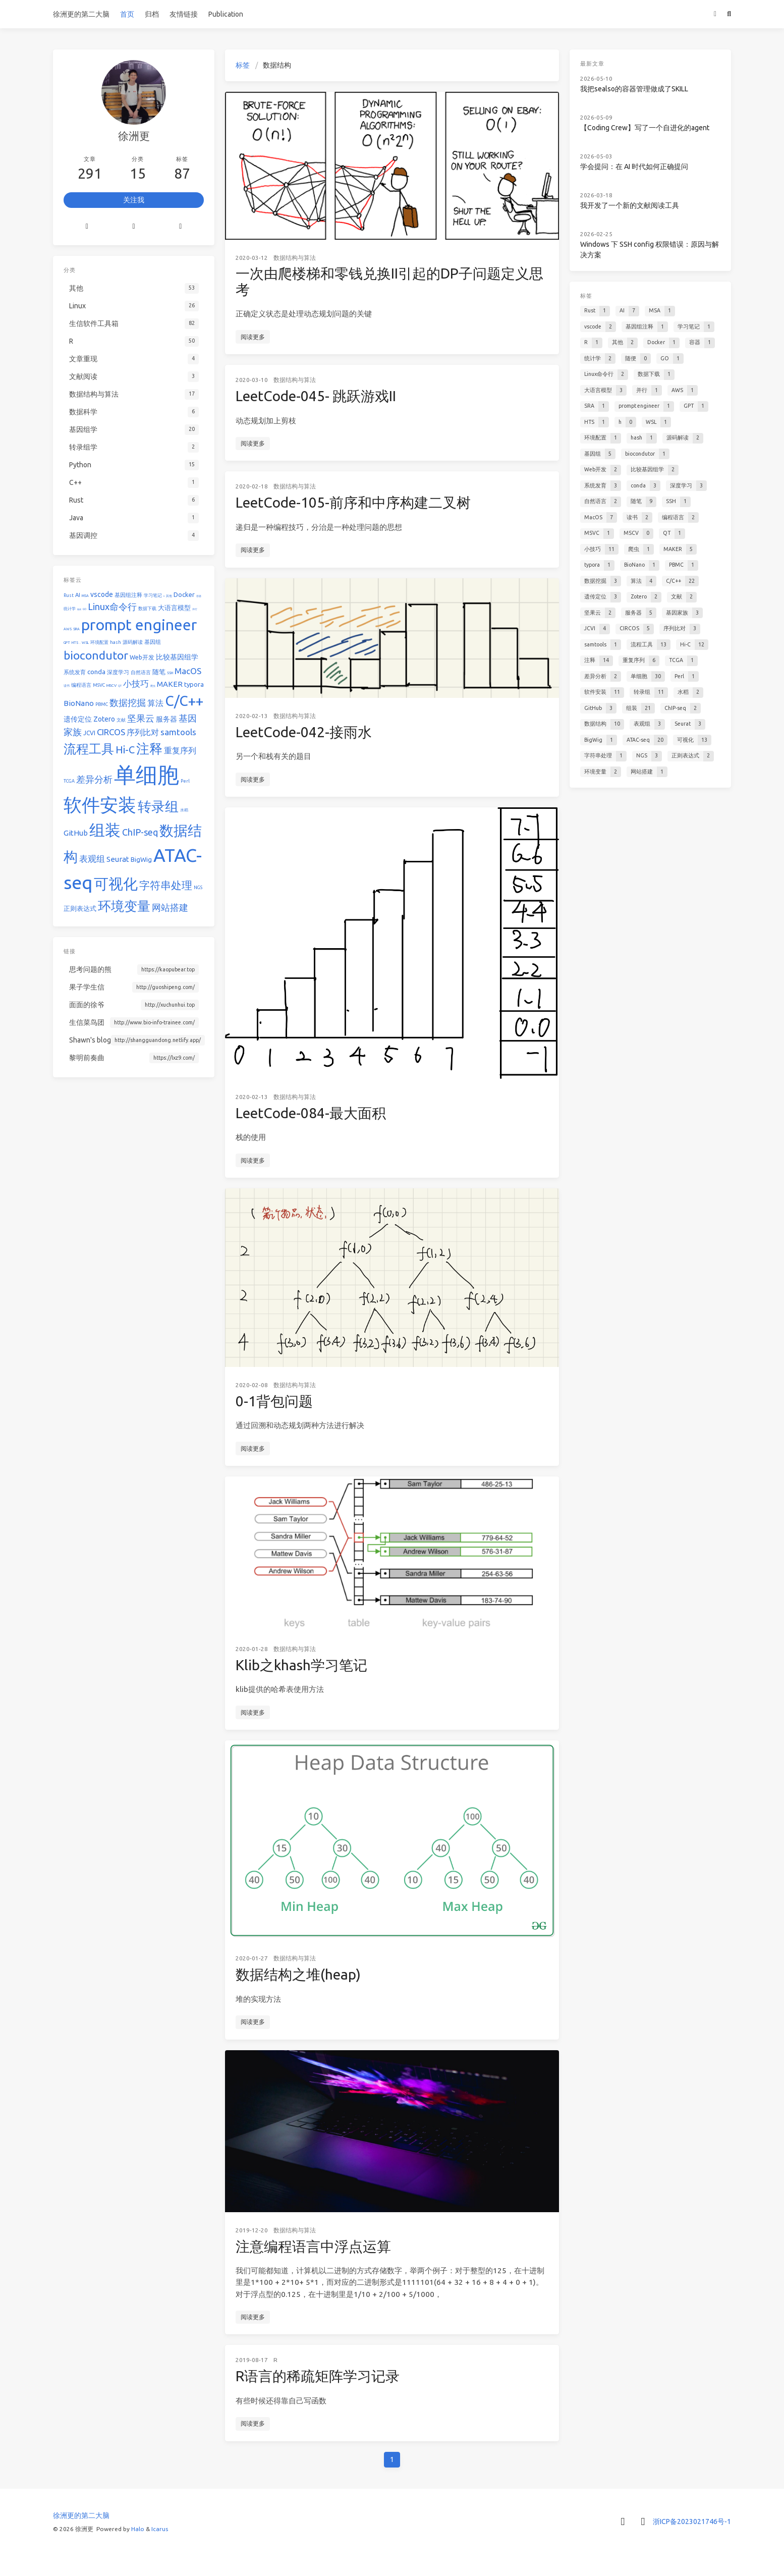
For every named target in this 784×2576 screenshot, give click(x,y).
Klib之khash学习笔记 (301, 1665)
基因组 (152, 642)
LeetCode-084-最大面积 (311, 1113)
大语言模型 (174, 607)
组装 (105, 830)
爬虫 (152, 685)
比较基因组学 (177, 657)
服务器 (166, 719)
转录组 (158, 806)
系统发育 (75, 672)
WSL (85, 642)
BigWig (141, 859)
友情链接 (184, 14)
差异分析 (94, 779)
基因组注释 (128, 595)
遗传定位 (78, 719)
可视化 (116, 883)
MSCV (111, 685)
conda (96, 671)
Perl (185, 781)
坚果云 (140, 718)
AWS (68, 629)
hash (115, 642)
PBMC (101, 704)
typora (194, 684)
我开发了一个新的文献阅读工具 (629, 205)
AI (77, 595)
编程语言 (81, 685)
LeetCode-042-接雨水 (304, 732)
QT (120, 685)
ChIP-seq (140, 832)
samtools (178, 732)
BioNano (79, 703)
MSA (85, 595)
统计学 (70, 609)
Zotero (104, 719)
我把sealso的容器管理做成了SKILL (634, 89)
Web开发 (142, 657)
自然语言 (141, 672)
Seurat (117, 859)
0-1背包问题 (274, 1401)
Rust (69, 595)
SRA (76, 629)
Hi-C (125, 749)
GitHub (76, 833)
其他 (169, 595)
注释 (149, 748)
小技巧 (136, 683)
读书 (67, 685)
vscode (101, 594)
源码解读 (133, 642)
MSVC (99, 685)
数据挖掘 (127, 702)
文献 (121, 720)
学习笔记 (153, 595)
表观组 (92, 858)
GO (84, 609)
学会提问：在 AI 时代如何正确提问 (634, 166)
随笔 (158, 671)
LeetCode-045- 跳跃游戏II (316, 396)
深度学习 (118, 672)
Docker (184, 594)
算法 (155, 702)
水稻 (184, 810)
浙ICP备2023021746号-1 (692, 2521)
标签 (243, 65)
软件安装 (100, 804)
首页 (127, 14)
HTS (75, 642)
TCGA (69, 781)
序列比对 (143, 732)
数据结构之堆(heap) (298, 1974)
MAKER (170, 684)
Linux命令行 (112, 606)
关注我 (133, 200)
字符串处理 (165, 885)
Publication (225, 14)
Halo (137, 2529)
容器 (198, 595)
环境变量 (124, 906)
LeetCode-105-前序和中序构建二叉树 (353, 502)
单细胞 (146, 774)
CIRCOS (111, 732)
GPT (67, 642)
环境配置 (99, 642)
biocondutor (96, 655)
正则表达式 (80, 908)
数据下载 (147, 608)
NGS (198, 887)
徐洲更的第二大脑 (81, 14)
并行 (194, 609)
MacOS (188, 671)
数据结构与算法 (294, 257)
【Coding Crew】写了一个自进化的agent (644, 128)
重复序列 (180, 750)
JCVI (89, 733)
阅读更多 (253, 337)
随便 (79, 609)
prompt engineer (139, 624)
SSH (170, 673)
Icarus (159, 2529)
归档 (152, 14)
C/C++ (184, 700)
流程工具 (89, 749)
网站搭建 (170, 907)
